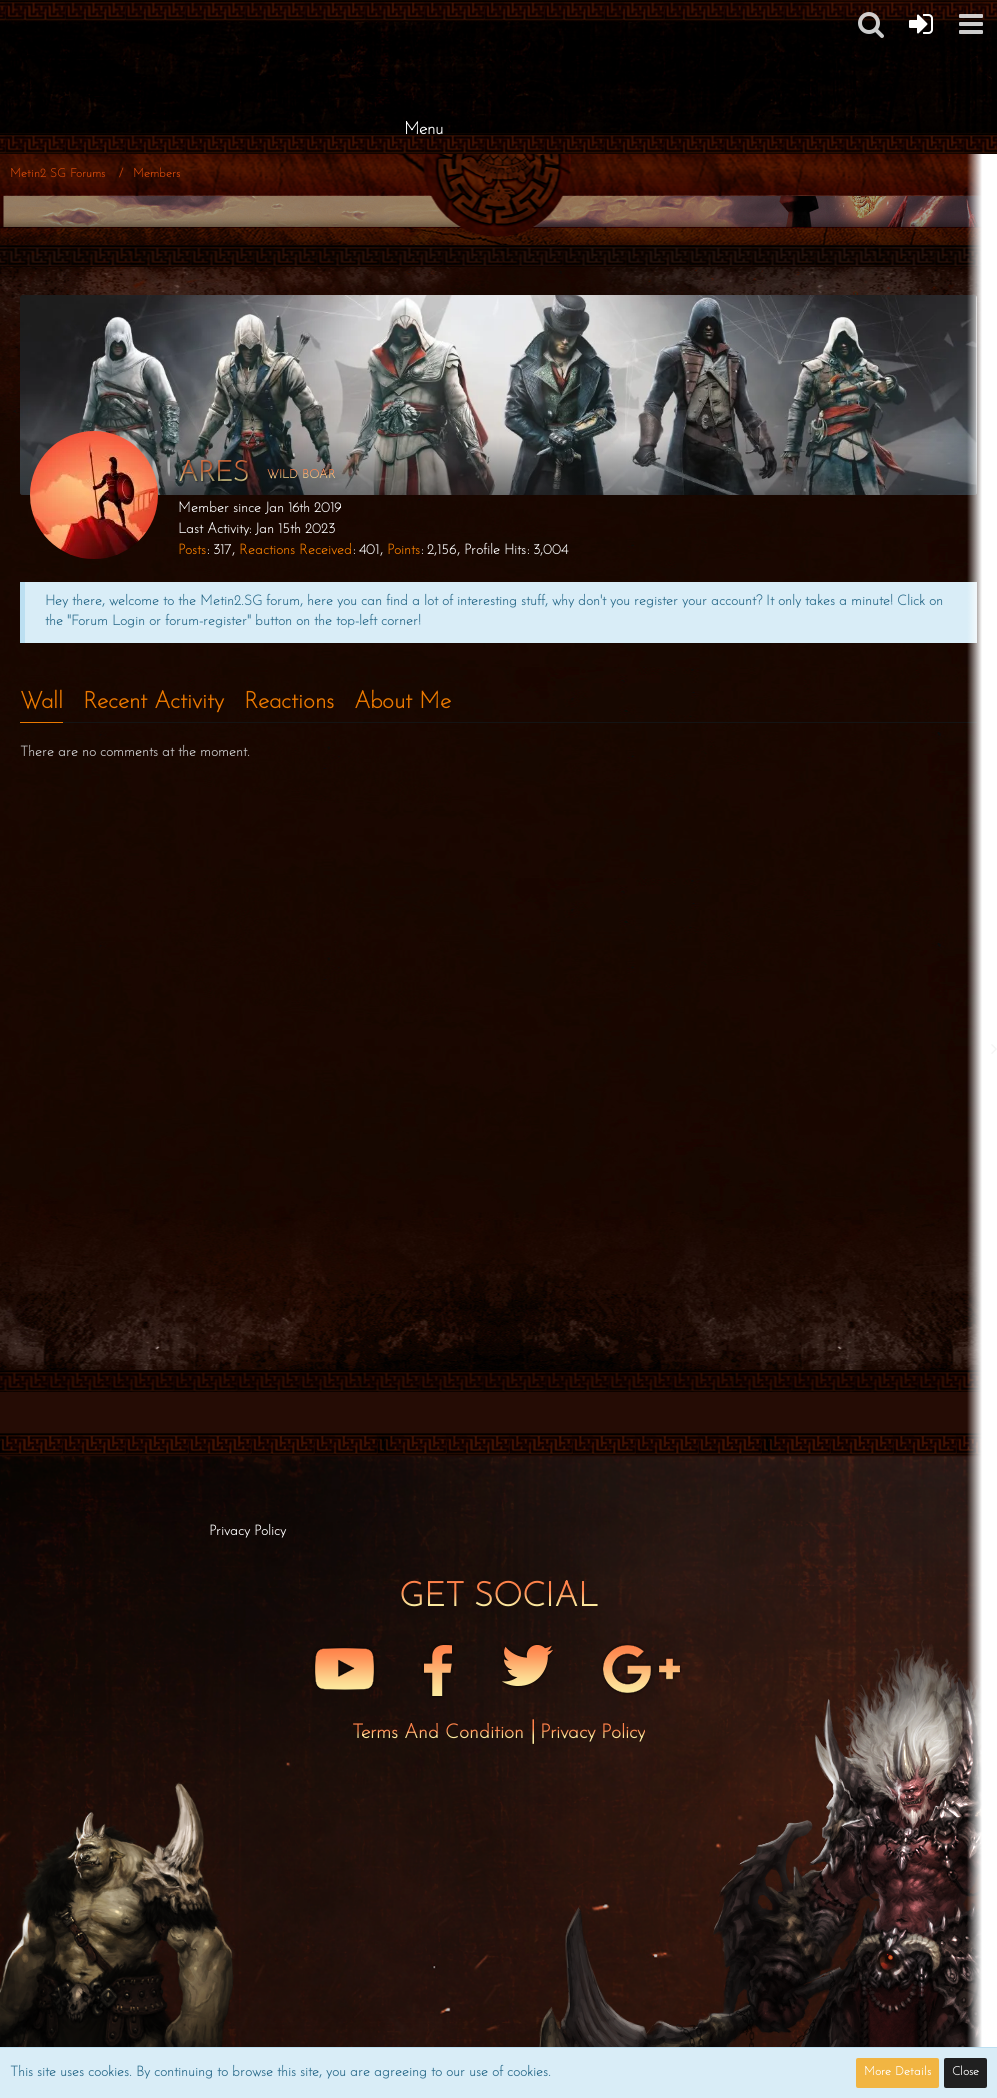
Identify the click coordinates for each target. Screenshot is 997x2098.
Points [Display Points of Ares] (403, 550)
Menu (423, 129)
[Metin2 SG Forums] (424, 20)
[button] (971, 24)
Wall (41, 702)
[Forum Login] (921, 24)
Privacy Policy (592, 1733)
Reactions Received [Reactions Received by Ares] (295, 550)
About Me (402, 702)
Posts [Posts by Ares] (192, 550)
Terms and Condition (441, 1733)
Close (965, 2072)
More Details (897, 2072)
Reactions (289, 702)
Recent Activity (153, 702)
